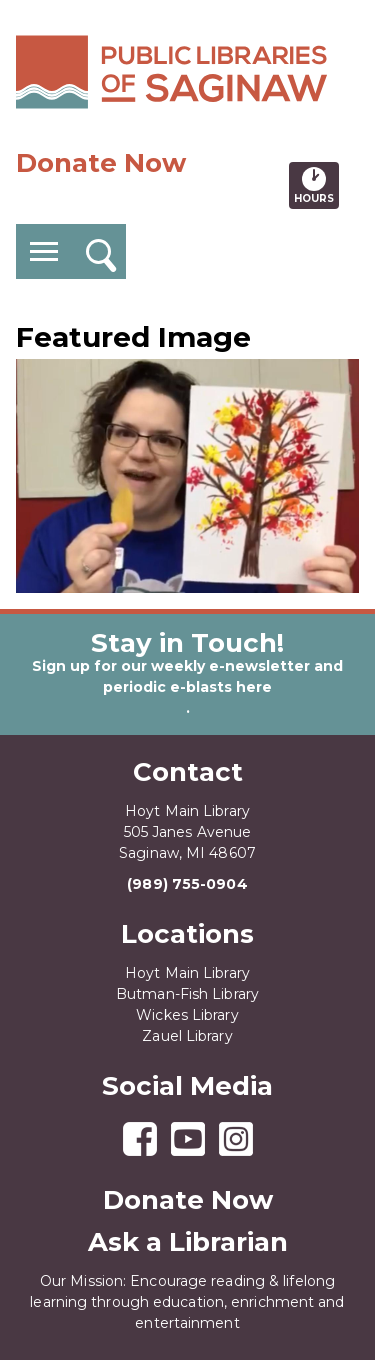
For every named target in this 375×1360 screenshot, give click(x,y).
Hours (316, 185)
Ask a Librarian (188, 1242)
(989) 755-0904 (187, 884)
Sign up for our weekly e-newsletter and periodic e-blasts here (187, 676)
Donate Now (101, 163)
